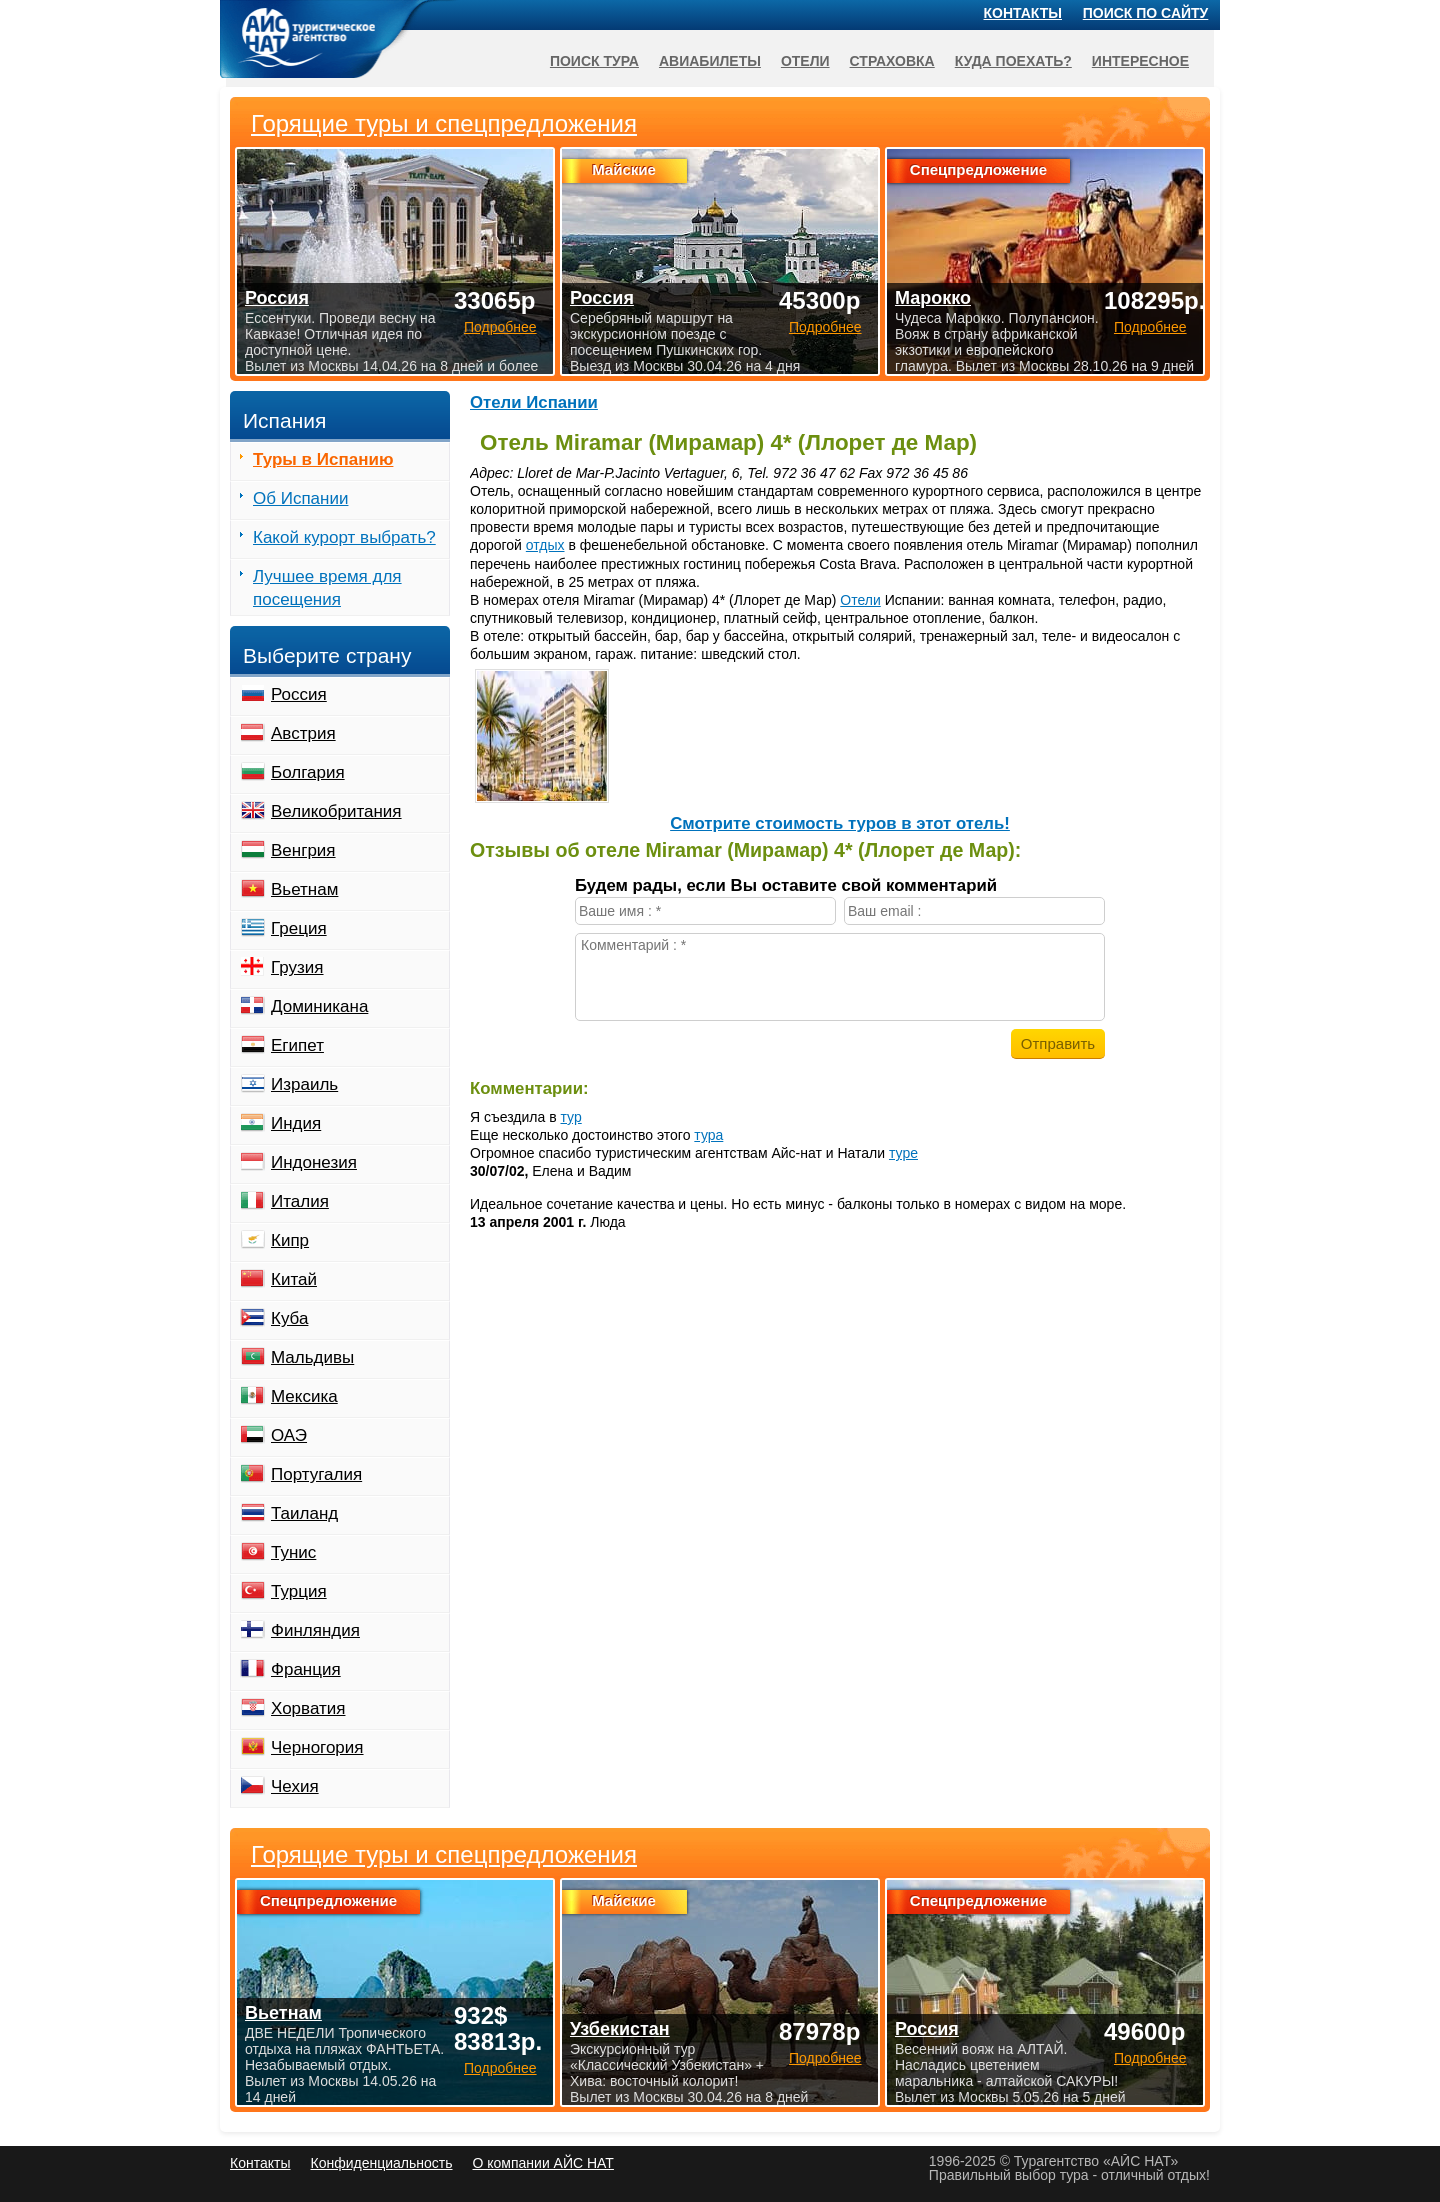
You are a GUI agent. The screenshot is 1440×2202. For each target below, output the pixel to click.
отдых (545, 545)
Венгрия (303, 850)
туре (903, 1153)
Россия (299, 694)
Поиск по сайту (1146, 13)
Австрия (303, 733)
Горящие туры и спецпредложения (444, 1855)
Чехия (295, 1786)
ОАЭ (289, 1435)
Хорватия (308, 1708)
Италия (300, 1201)
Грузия (297, 967)
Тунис (293, 1552)
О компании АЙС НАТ (543, 2163)
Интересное (1140, 61)
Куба (289, 1318)
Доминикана (319, 1006)
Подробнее (500, 2068)
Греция (299, 928)
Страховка (892, 61)
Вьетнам (304, 889)
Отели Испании (534, 402)
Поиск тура (594, 61)
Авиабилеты (710, 61)
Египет (297, 1045)
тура (708, 1135)
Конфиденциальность (381, 2163)
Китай (294, 1279)
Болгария (308, 772)
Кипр (290, 1240)
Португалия (316, 1474)
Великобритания (336, 811)
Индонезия (314, 1162)
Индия (296, 1123)
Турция (299, 1591)
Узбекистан (620, 2029)
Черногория (317, 1747)
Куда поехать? (1013, 61)
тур (571, 1117)
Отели (860, 600)
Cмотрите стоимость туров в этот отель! (840, 823)
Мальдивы (312, 1357)
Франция (306, 1669)
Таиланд (304, 1513)
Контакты (1023, 13)
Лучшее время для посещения (327, 588)
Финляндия (315, 1630)
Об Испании (300, 498)
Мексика (304, 1396)
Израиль (304, 1084)
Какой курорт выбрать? (344, 537)
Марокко (933, 298)
